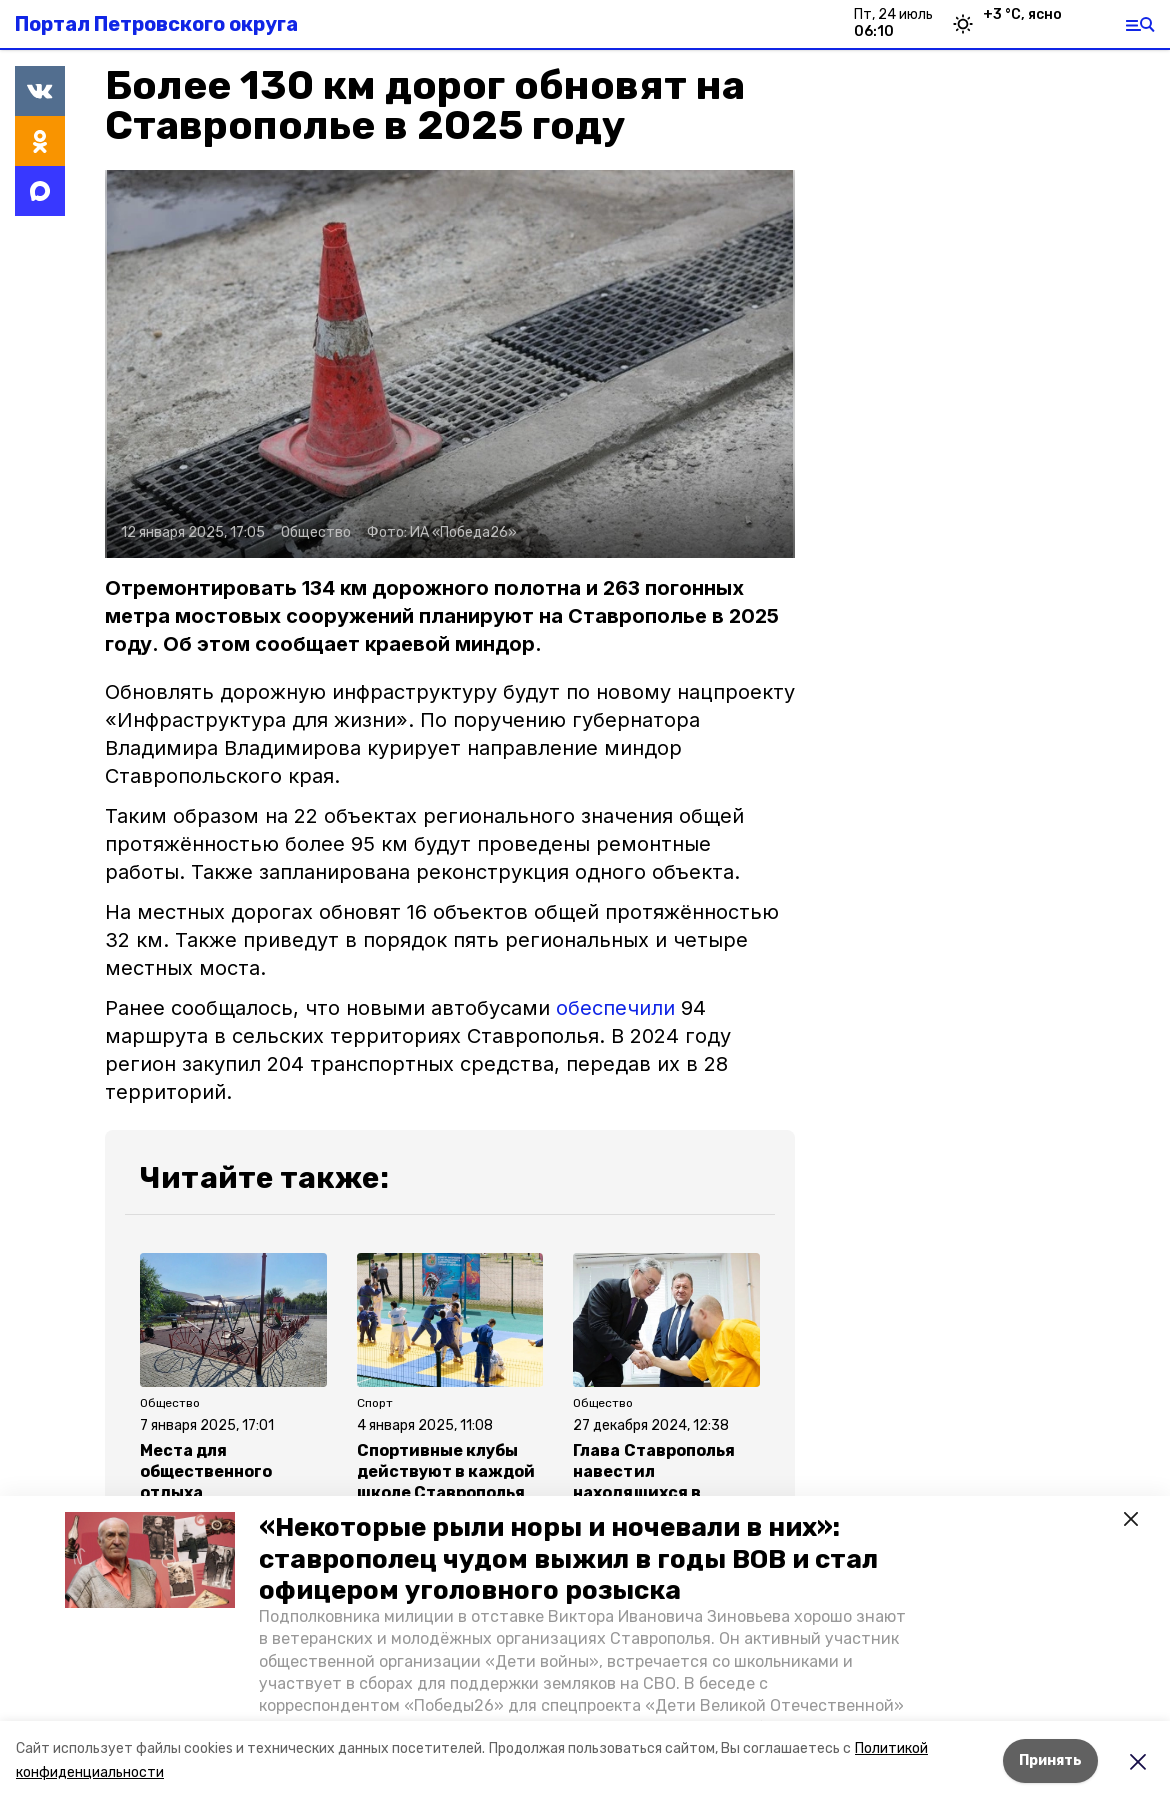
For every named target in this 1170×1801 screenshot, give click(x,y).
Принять (1050, 1760)
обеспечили (615, 1008)
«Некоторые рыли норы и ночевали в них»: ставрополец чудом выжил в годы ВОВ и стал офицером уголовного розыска (568, 1558)
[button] (150, 1560)
